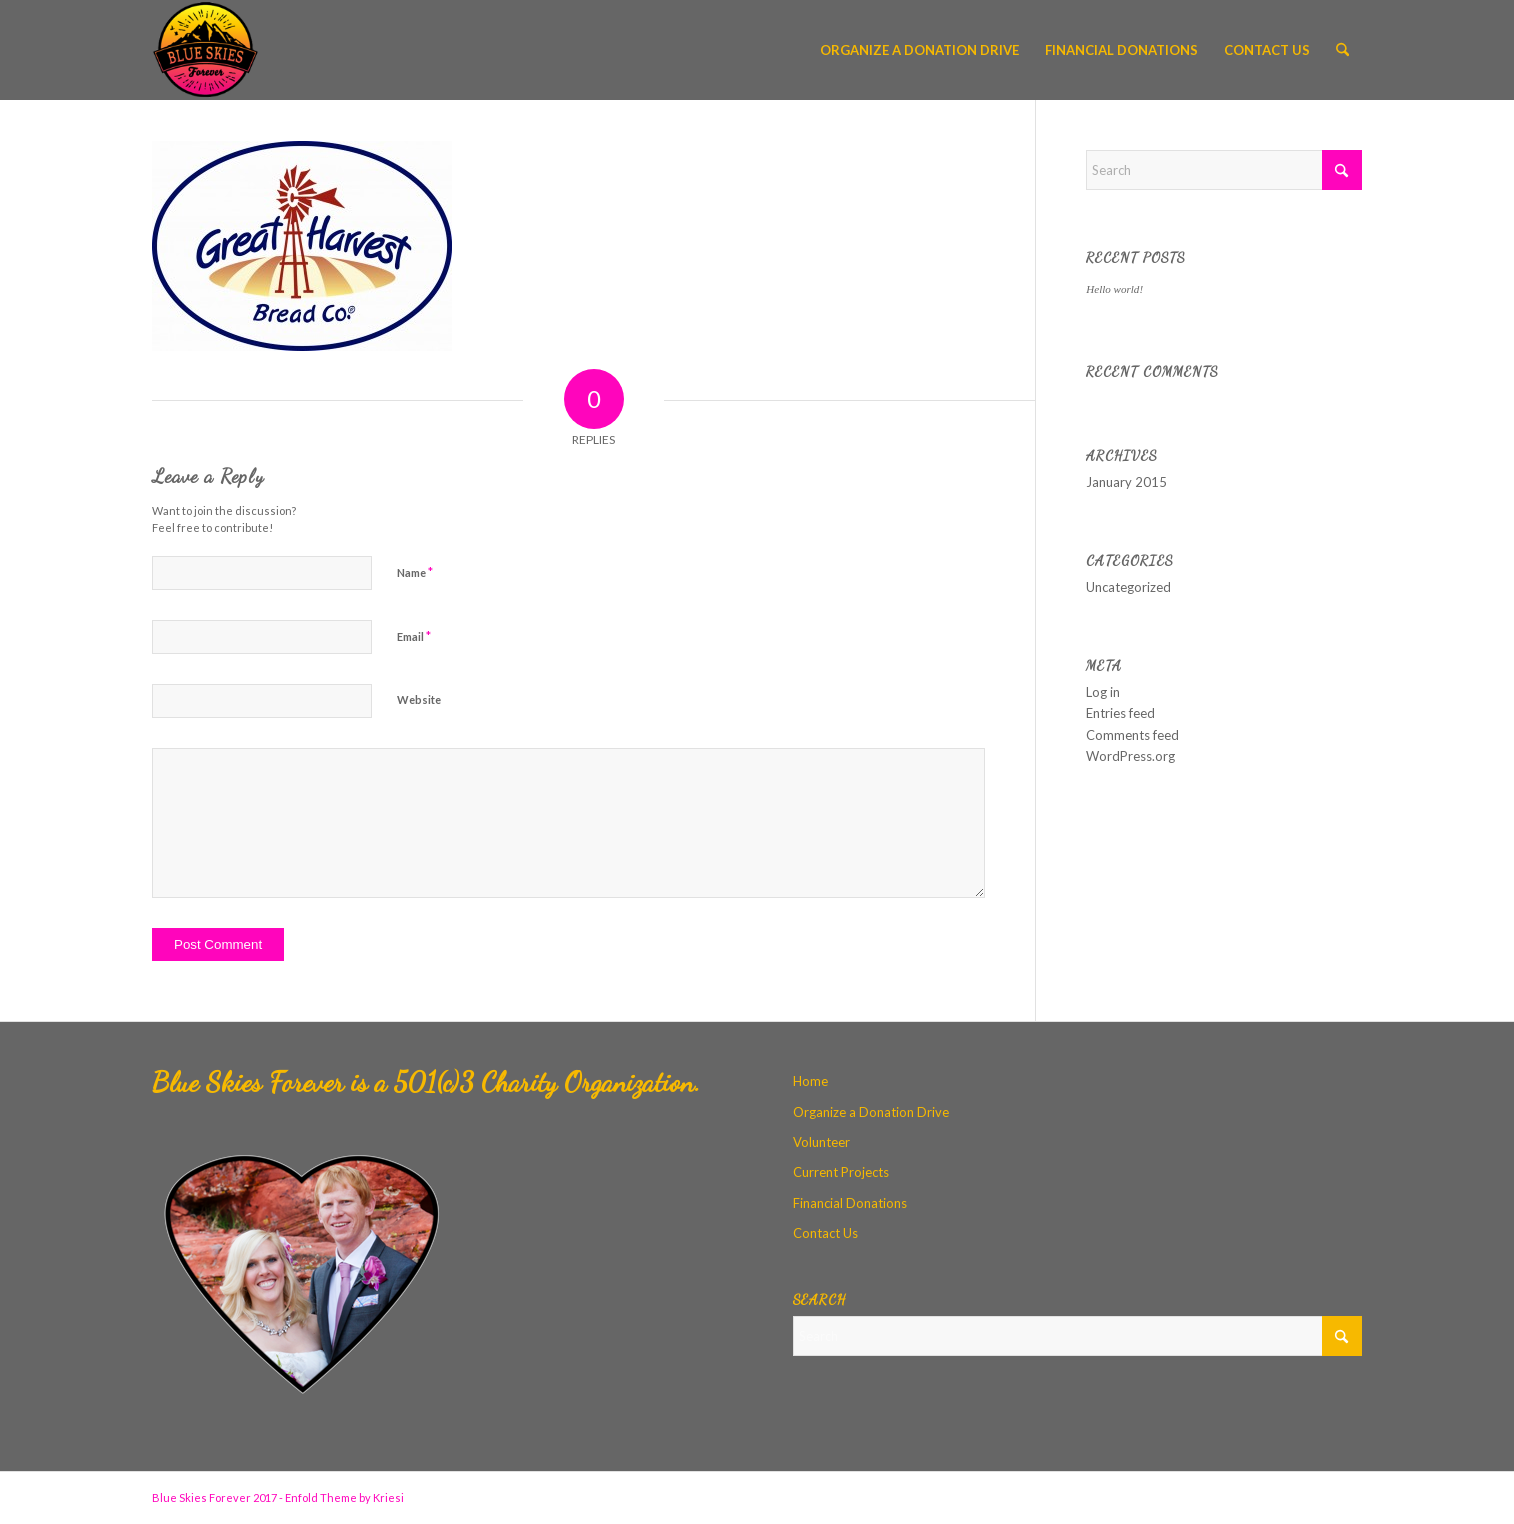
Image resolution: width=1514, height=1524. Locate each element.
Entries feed (1120, 713)
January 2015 (1126, 482)
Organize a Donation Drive (871, 1112)
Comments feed (1132, 735)
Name (415, 572)
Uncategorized (1128, 587)
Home (810, 1081)
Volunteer (821, 1142)
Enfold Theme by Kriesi (344, 1497)
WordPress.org (1130, 756)
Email (414, 636)
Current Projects (841, 1172)
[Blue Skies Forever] (205, 50)
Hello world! (1114, 289)
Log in (1103, 692)
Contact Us (825, 1233)
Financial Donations (850, 1203)
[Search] (1342, 50)
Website (419, 699)
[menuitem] (919, 50)
